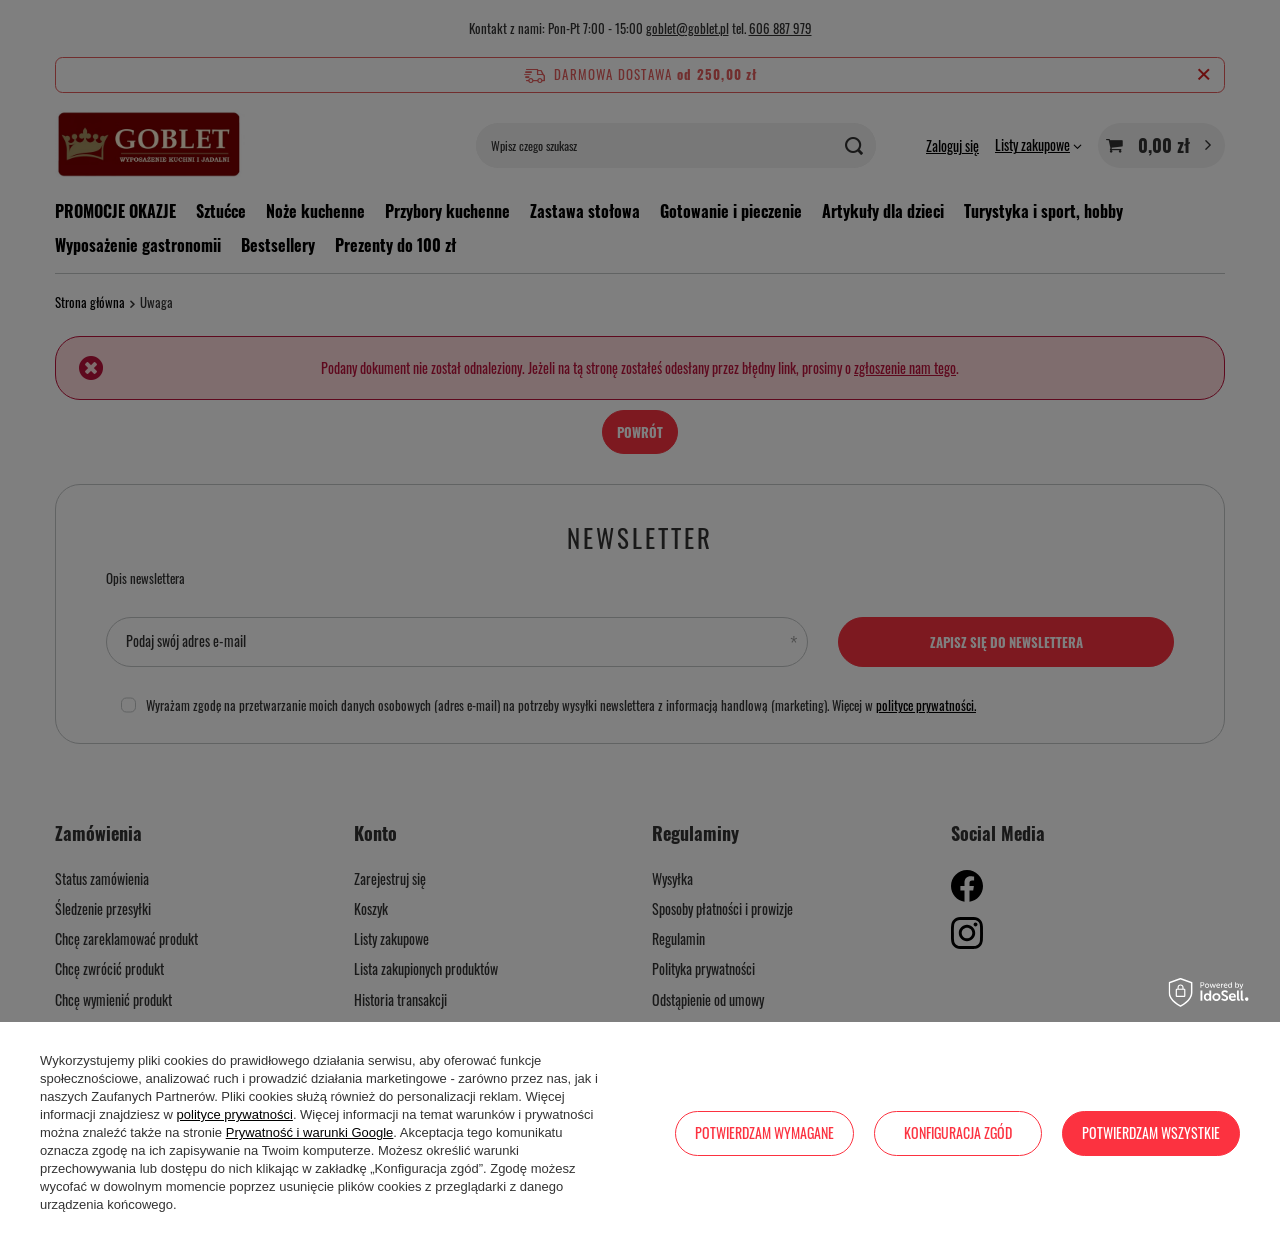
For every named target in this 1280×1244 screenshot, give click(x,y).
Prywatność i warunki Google (310, 1132)
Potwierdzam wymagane (764, 1132)
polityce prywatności (235, 1114)
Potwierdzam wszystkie (1151, 1132)
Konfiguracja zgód (958, 1132)
